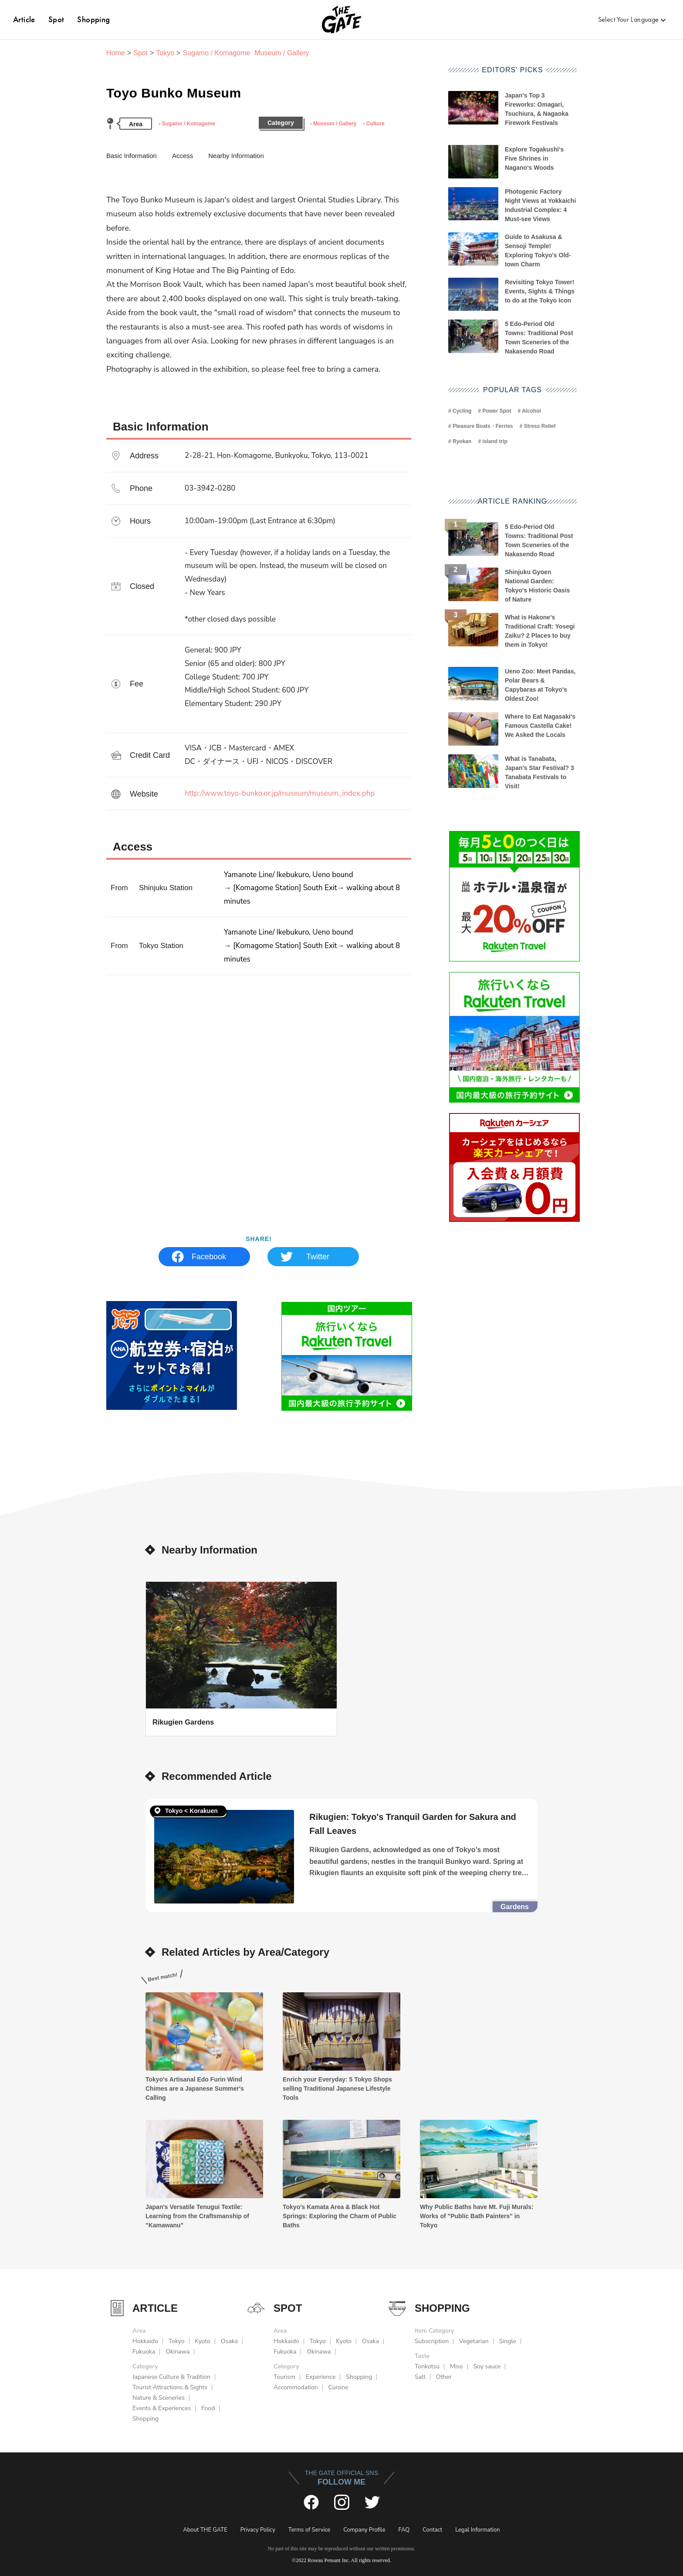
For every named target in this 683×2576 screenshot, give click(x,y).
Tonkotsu (427, 2366)
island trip (494, 441)
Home (115, 53)
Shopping (93, 19)
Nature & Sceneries (158, 2398)
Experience (321, 2377)
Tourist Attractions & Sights (169, 2387)
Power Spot (496, 411)
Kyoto (202, 2341)
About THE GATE (205, 2530)
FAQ (404, 2530)
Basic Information (131, 155)
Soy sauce (486, 2366)
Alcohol (531, 411)
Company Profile (364, 2530)
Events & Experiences (161, 2408)
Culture (375, 124)
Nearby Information (236, 155)
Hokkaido (145, 2341)
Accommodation (296, 2387)
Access (182, 155)
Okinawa (177, 2351)
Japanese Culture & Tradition (171, 2377)
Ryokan (462, 441)
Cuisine (338, 2387)
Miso (456, 2366)
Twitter (317, 1256)
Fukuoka (143, 2351)
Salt (420, 2377)
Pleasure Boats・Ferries (483, 426)
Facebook (209, 1256)
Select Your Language (628, 19)
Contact (432, 2530)
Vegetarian (474, 2341)
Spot (56, 19)
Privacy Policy (257, 2530)
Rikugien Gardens (183, 1722)
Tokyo (165, 53)
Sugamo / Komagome (188, 124)
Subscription (432, 2341)
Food (208, 2408)
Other (444, 2377)
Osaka (229, 2341)
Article (24, 19)
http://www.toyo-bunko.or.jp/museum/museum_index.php (280, 793)
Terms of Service (309, 2530)
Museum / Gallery (334, 124)
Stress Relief (540, 426)
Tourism (284, 2377)
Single (508, 2341)
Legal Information (477, 2530)
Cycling (462, 411)
